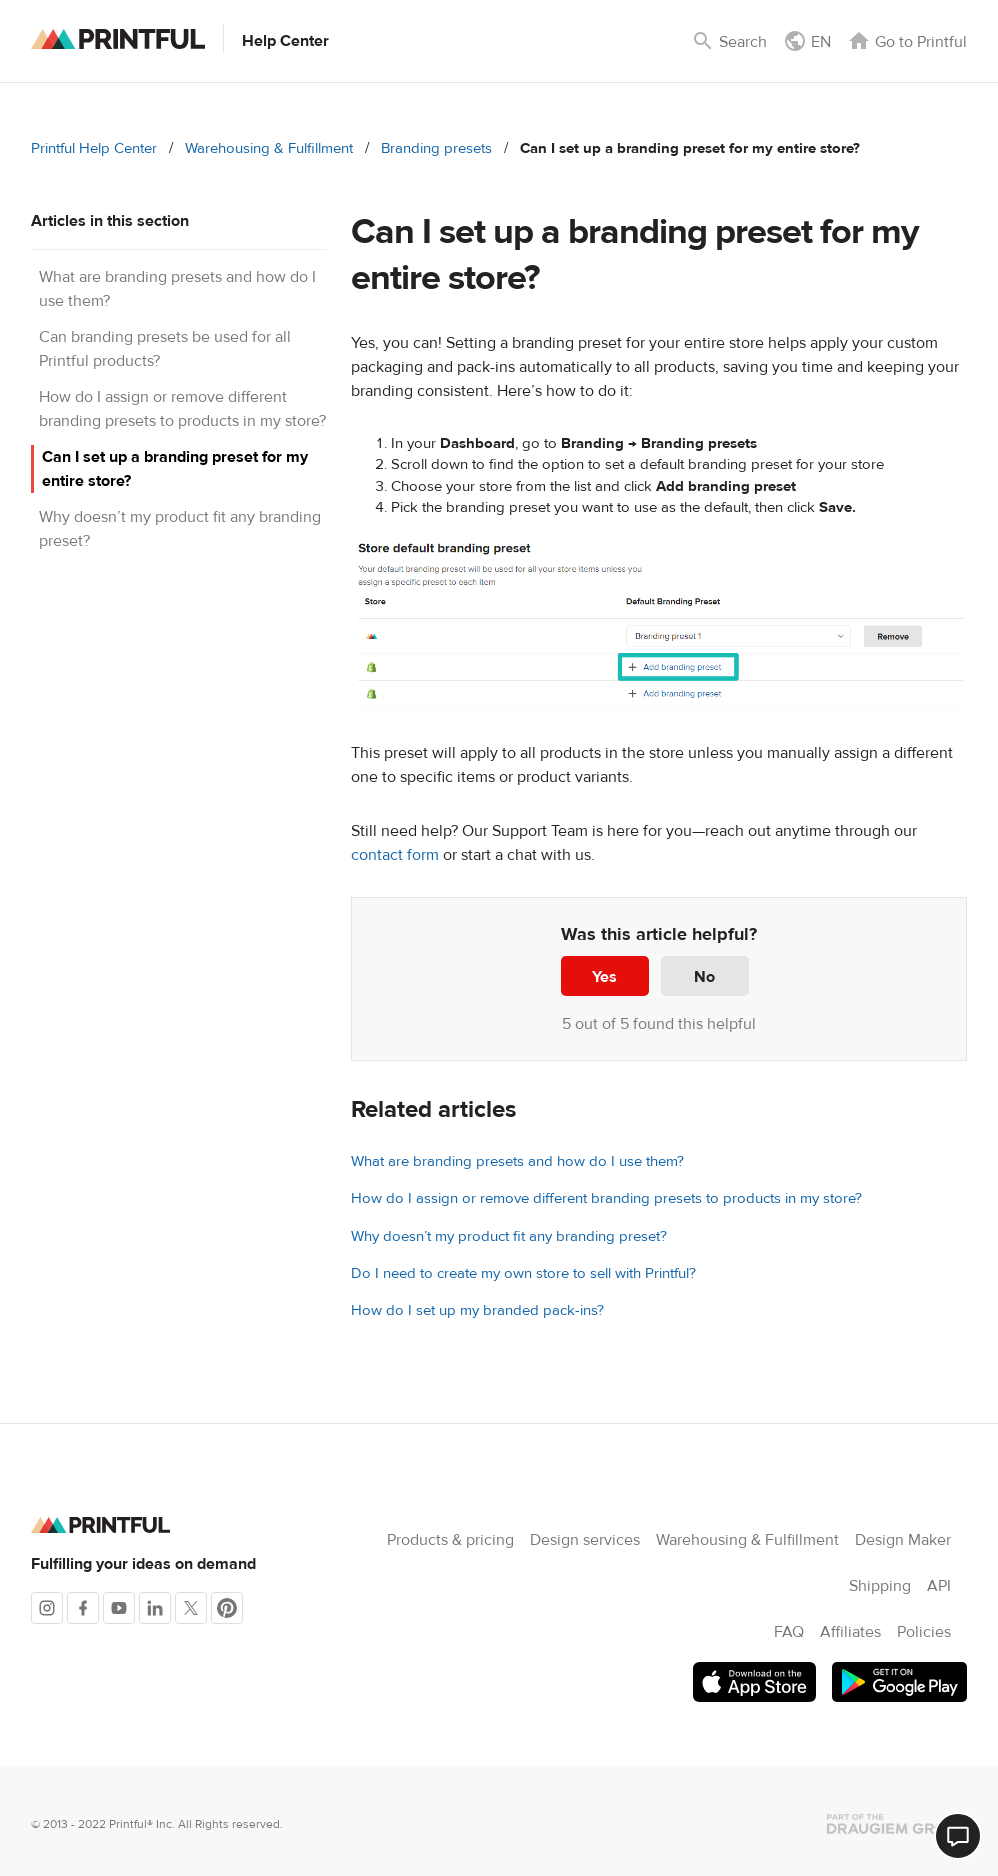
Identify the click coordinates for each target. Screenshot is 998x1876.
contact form (395, 855)
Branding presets (436, 148)
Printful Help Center (94, 148)
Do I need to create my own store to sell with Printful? (523, 1273)
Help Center (285, 41)
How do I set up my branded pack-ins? (477, 1310)
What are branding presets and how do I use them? (517, 1161)
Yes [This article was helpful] (604, 977)
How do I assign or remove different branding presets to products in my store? (606, 1198)
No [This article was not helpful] (704, 977)
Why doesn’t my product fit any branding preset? (509, 1236)
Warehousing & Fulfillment (269, 148)
